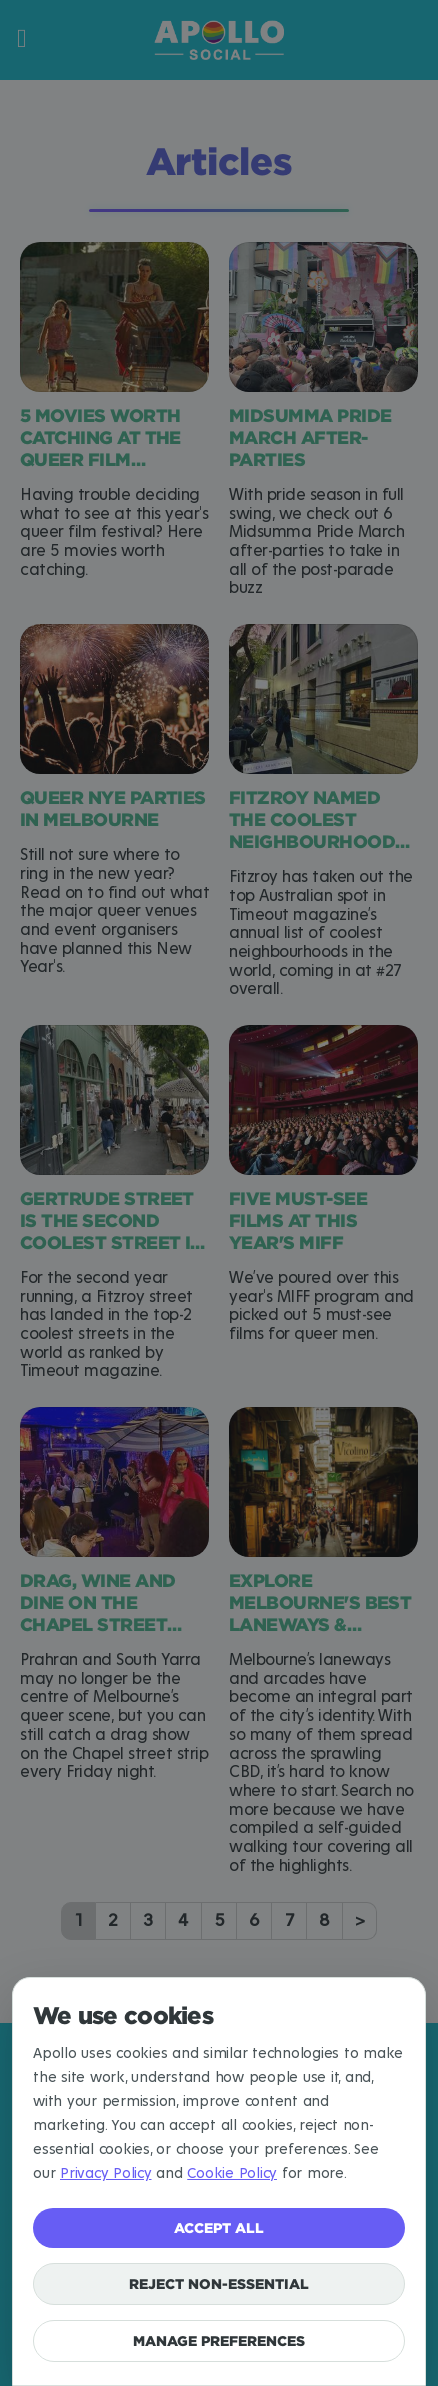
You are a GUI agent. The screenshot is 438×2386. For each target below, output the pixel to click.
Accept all (219, 2227)
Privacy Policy (106, 2173)
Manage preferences (219, 2340)
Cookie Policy (232, 2173)
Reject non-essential (219, 2283)
